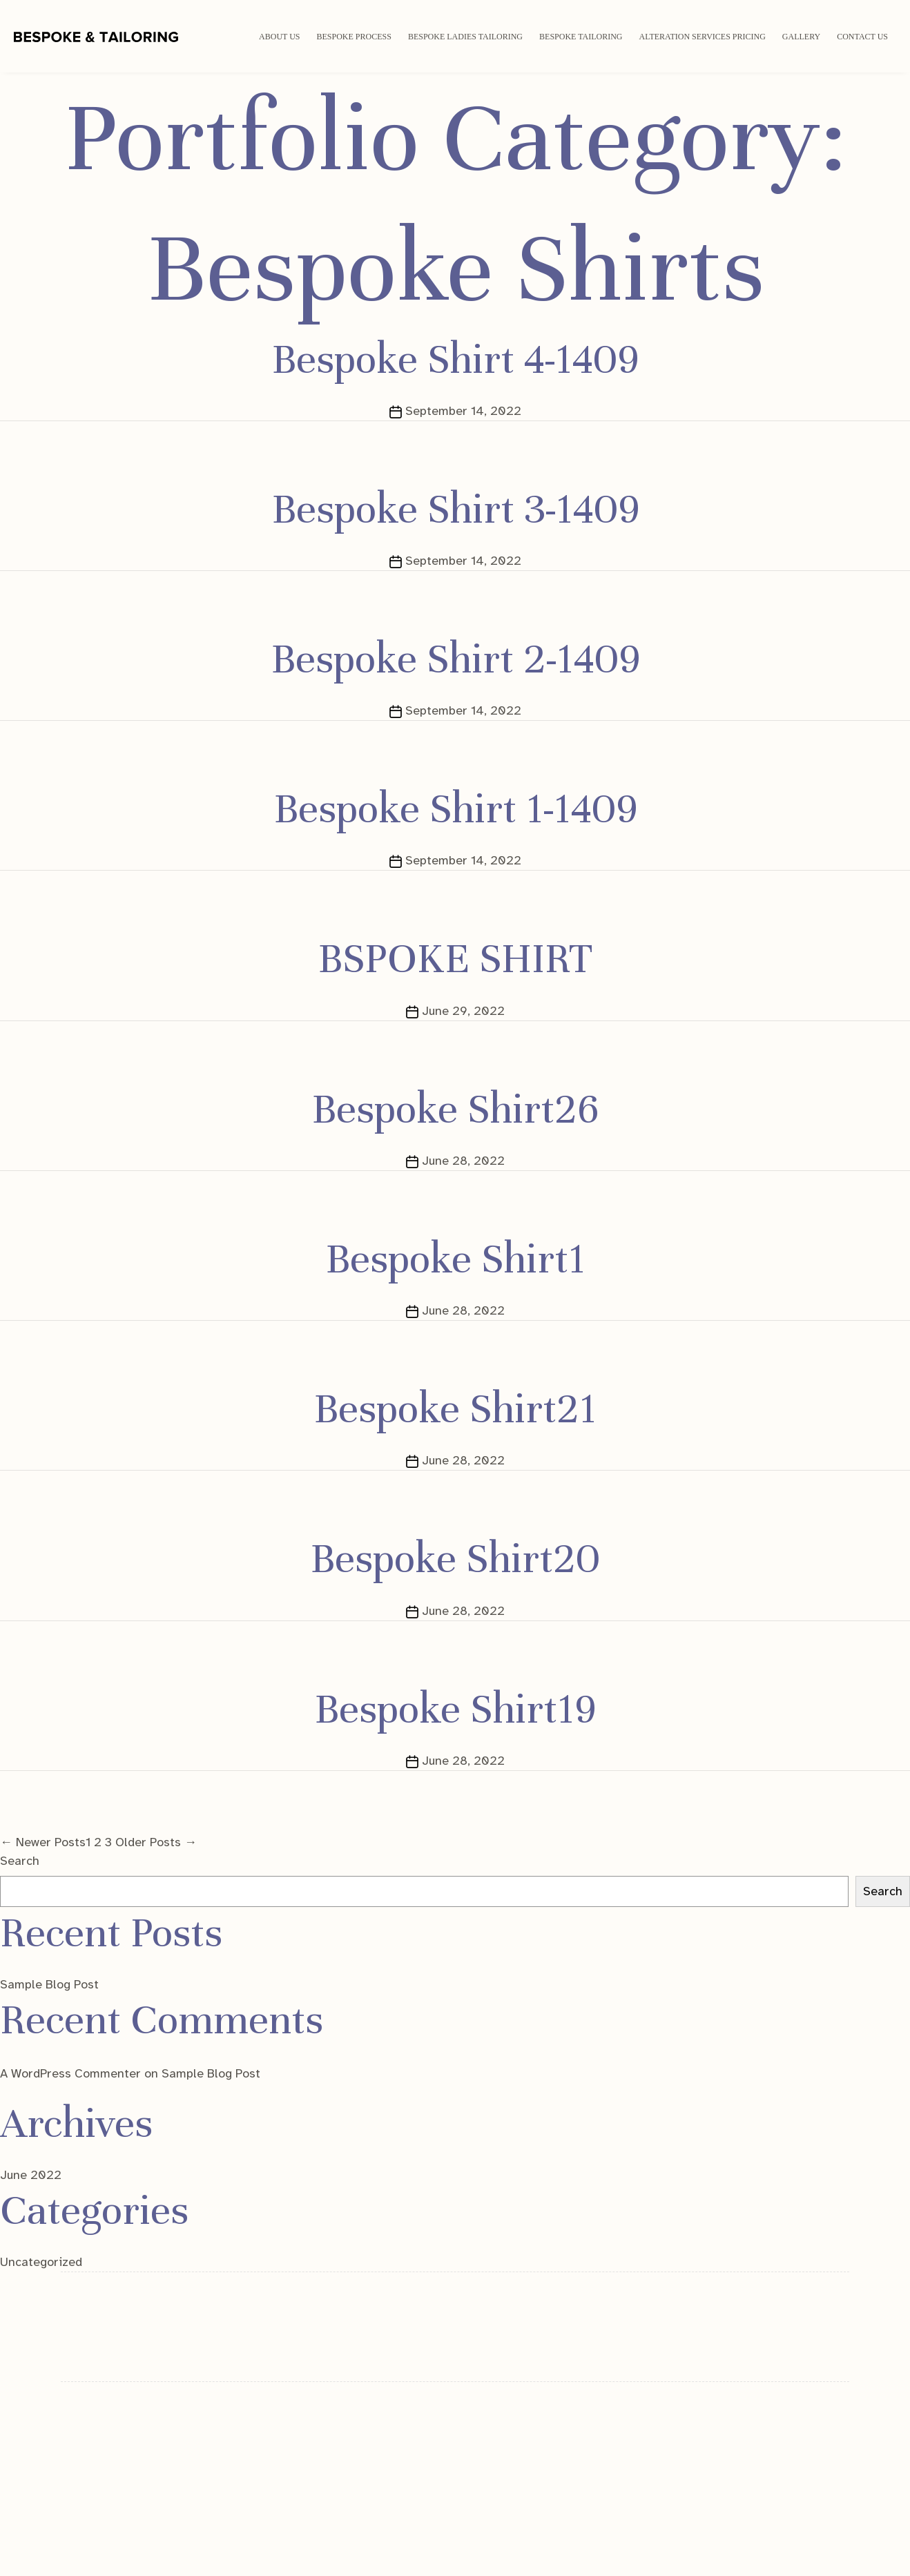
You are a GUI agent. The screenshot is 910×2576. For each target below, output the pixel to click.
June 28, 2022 (463, 1160)
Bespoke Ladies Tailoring (465, 36)
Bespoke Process (354, 36)
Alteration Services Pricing (702, 36)
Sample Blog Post (49, 1984)
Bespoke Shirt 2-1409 (455, 658)
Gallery (801, 36)
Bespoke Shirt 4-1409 (455, 359)
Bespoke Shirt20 (455, 1558)
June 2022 (30, 2174)
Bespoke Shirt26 (455, 1108)
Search (19, 1860)
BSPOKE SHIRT (455, 958)
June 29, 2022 (463, 1010)
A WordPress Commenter (70, 2073)
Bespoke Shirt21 (455, 1408)
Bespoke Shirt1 (455, 1258)
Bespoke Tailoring (581, 36)
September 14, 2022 (463, 410)
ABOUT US (279, 36)
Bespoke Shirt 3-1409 (455, 508)
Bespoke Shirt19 (455, 1708)
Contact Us (862, 36)
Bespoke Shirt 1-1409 (455, 808)
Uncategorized (41, 2261)
